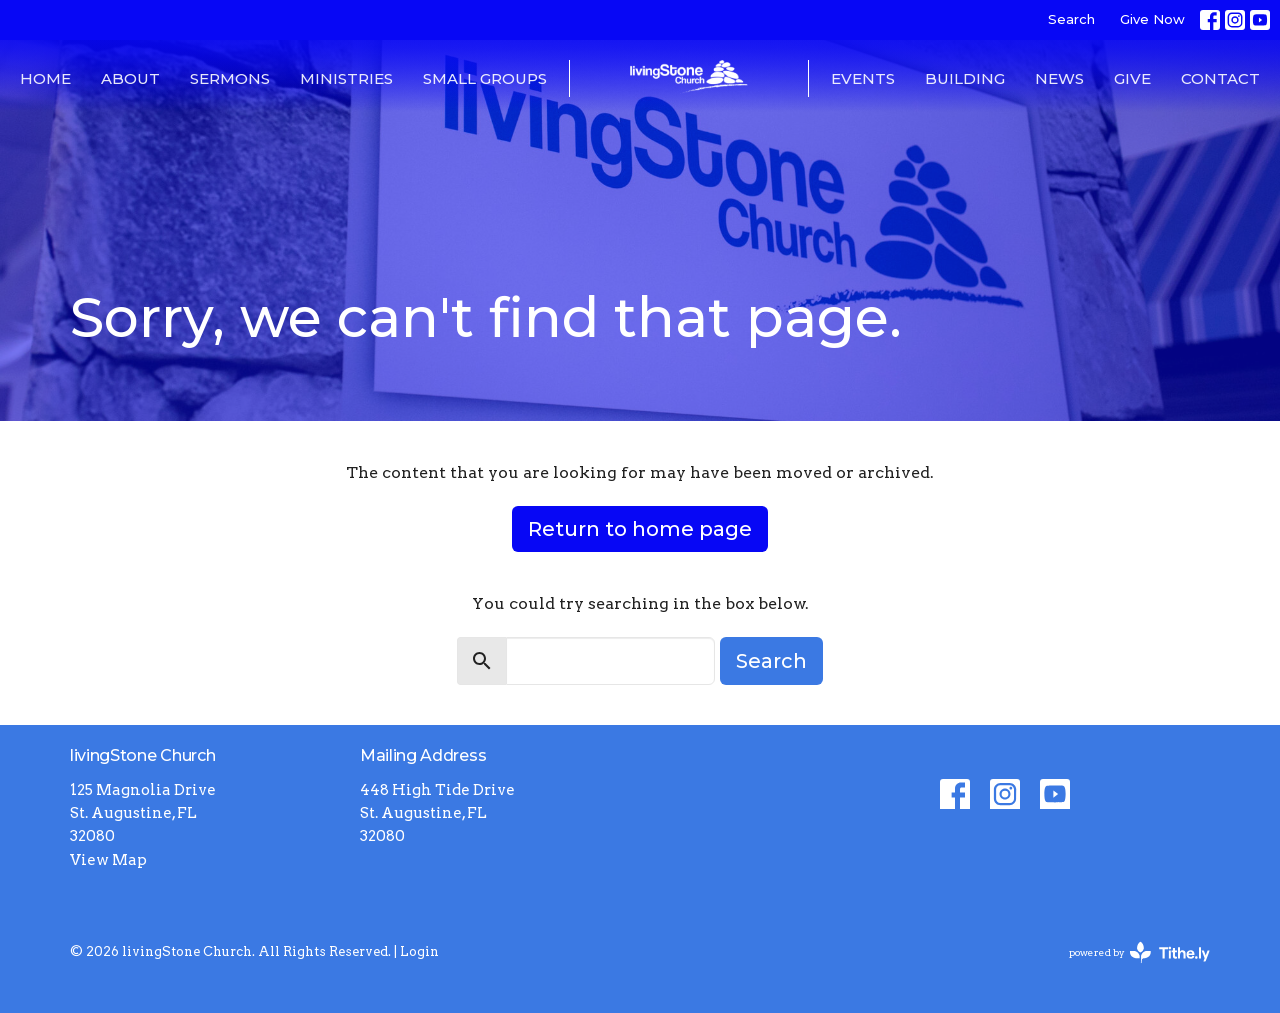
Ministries (346, 78)
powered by (1139, 952)
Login (419, 951)
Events (863, 78)
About (130, 78)
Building (965, 78)
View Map (108, 860)
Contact (1220, 78)
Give (1132, 78)
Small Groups (485, 78)
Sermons (230, 78)
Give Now (1152, 19)
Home (45, 78)
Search (1071, 19)
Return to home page (640, 529)
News (1059, 78)
